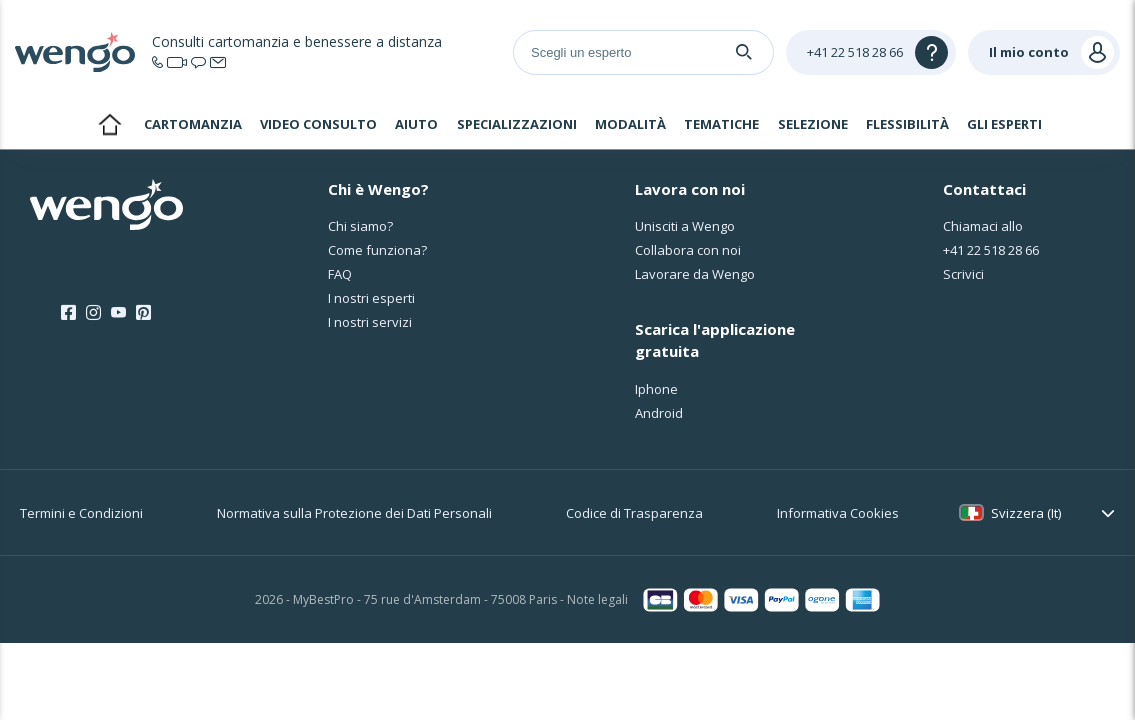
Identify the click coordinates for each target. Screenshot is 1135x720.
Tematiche (721, 124)
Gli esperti (1004, 124)
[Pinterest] (143, 313)
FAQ (340, 274)
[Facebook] (68, 313)
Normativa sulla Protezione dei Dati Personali (354, 513)
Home (109, 127)
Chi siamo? (360, 226)
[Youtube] (118, 313)
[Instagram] (93, 313)
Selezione (813, 124)
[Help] (871, 52)
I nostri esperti (371, 298)
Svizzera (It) (1026, 513)
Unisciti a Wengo (685, 226)
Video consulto (318, 124)
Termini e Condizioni (81, 513)
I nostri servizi (370, 322)
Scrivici (963, 274)
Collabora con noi (688, 250)
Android (659, 413)
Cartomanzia (193, 124)
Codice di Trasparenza (634, 513)
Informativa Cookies (838, 513)
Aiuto (416, 124)
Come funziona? (377, 250)
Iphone (656, 389)
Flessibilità (907, 124)
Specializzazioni (517, 124)
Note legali (597, 599)
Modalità (630, 124)
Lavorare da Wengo (695, 274)
